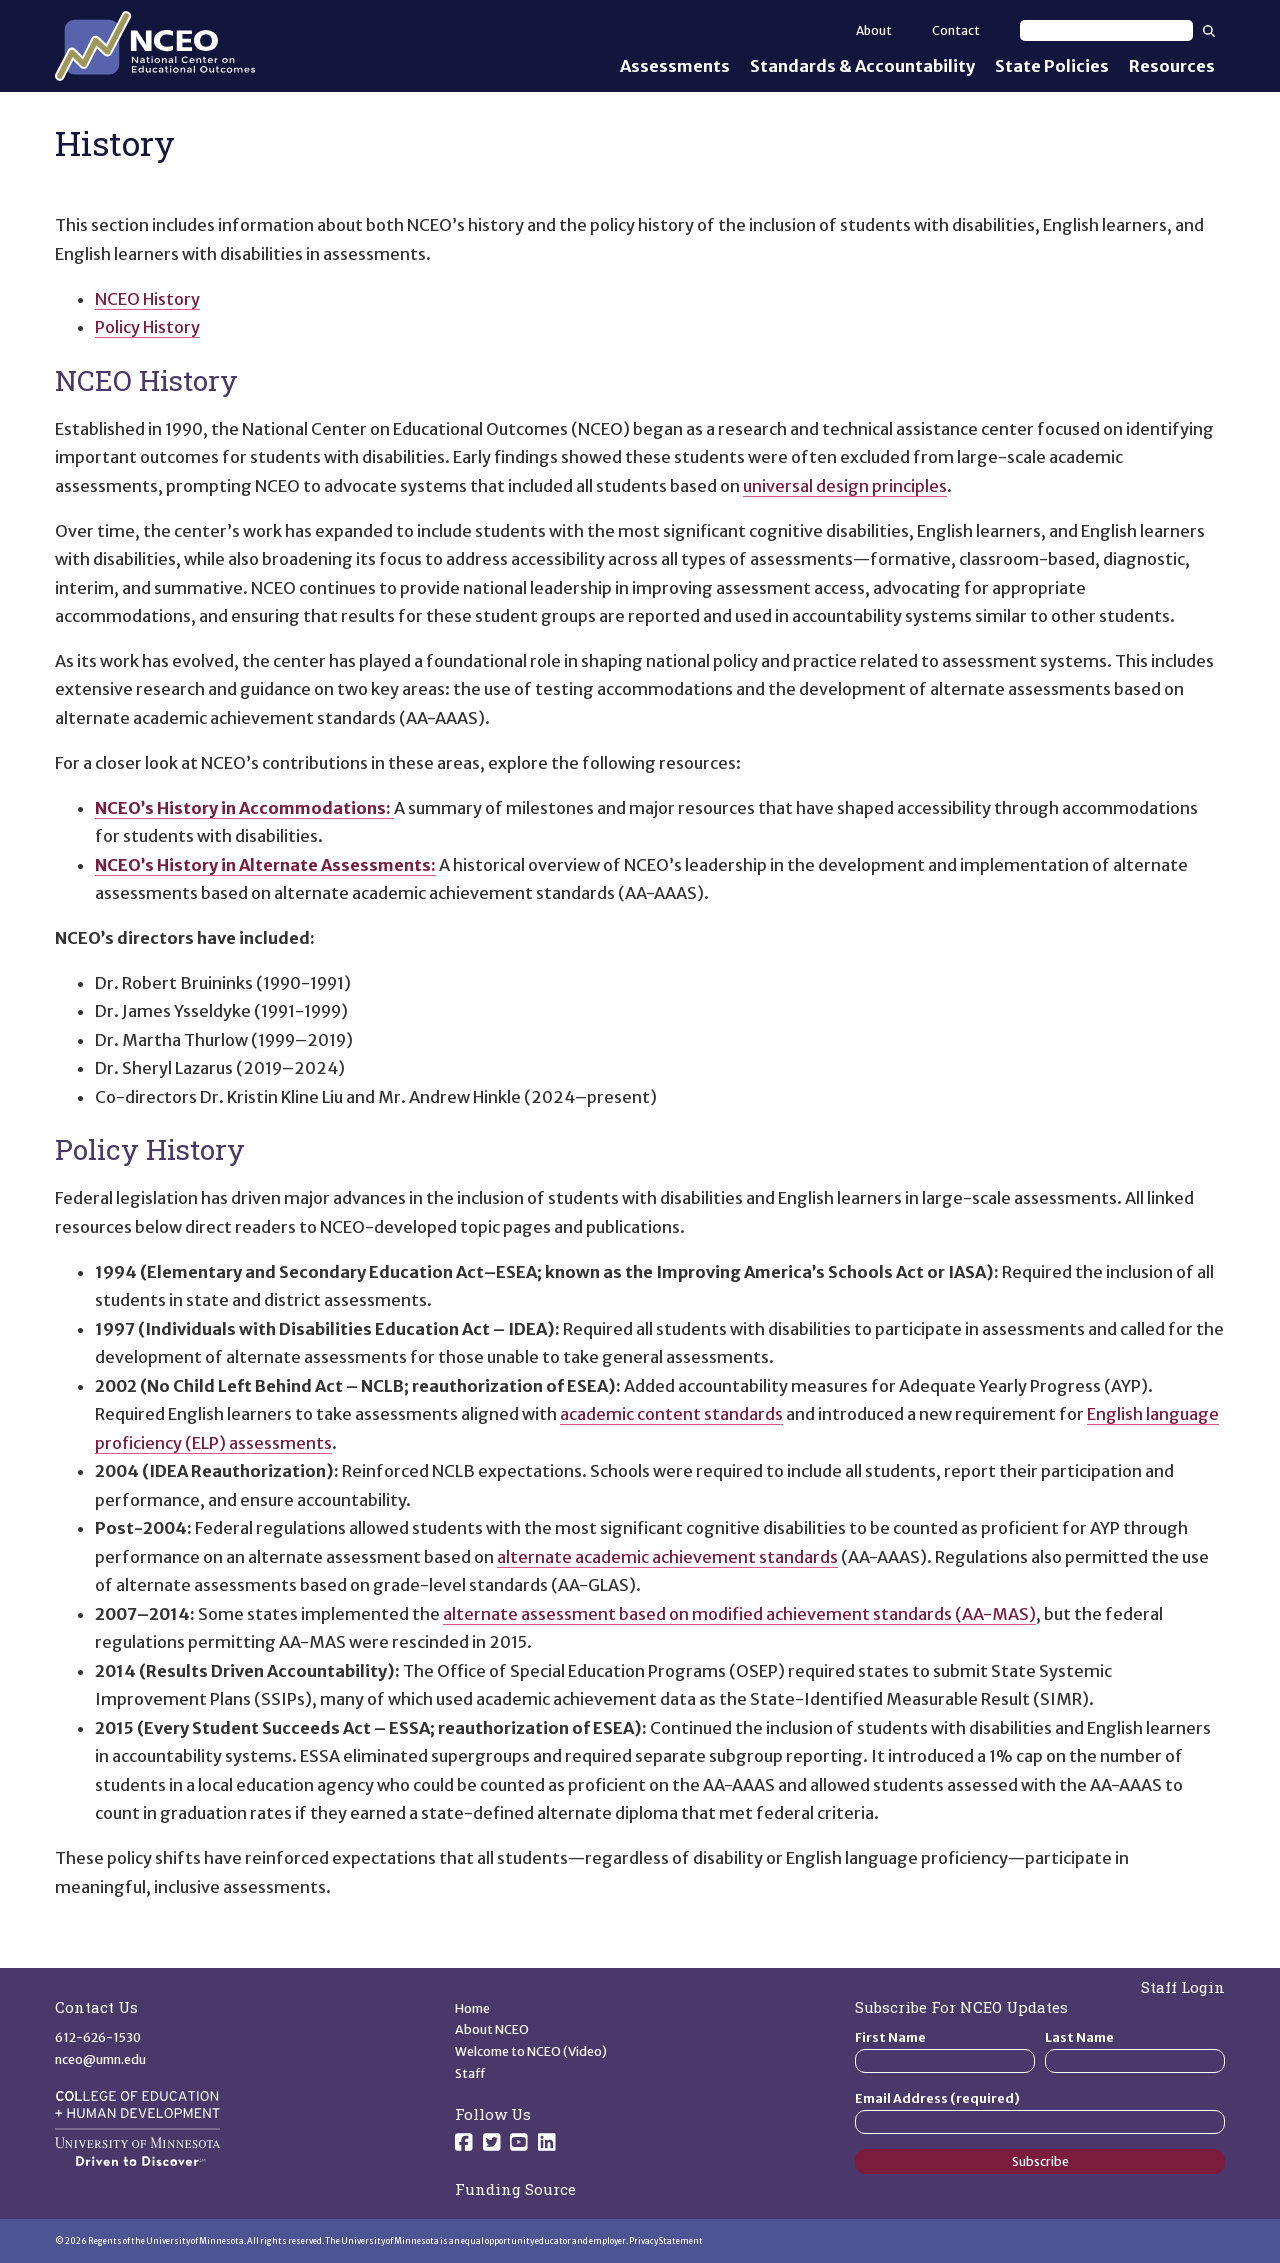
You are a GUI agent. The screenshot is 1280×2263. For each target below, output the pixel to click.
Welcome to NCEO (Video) (531, 2051)
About (874, 30)
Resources (1172, 66)
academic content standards (671, 1414)
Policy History (147, 327)
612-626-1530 (98, 2037)
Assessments (675, 66)
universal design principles (845, 486)
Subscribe (1040, 2161)
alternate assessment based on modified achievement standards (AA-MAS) (739, 1614)
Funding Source (515, 2189)
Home (472, 2008)
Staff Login (1183, 1987)
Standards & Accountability (862, 66)
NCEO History (147, 299)
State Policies (1052, 66)
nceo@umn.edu (100, 2059)
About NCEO (492, 2029)
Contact (956, 30)
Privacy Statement (666, 2241)
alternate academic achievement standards (667, 1557)
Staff (470, 2073)
